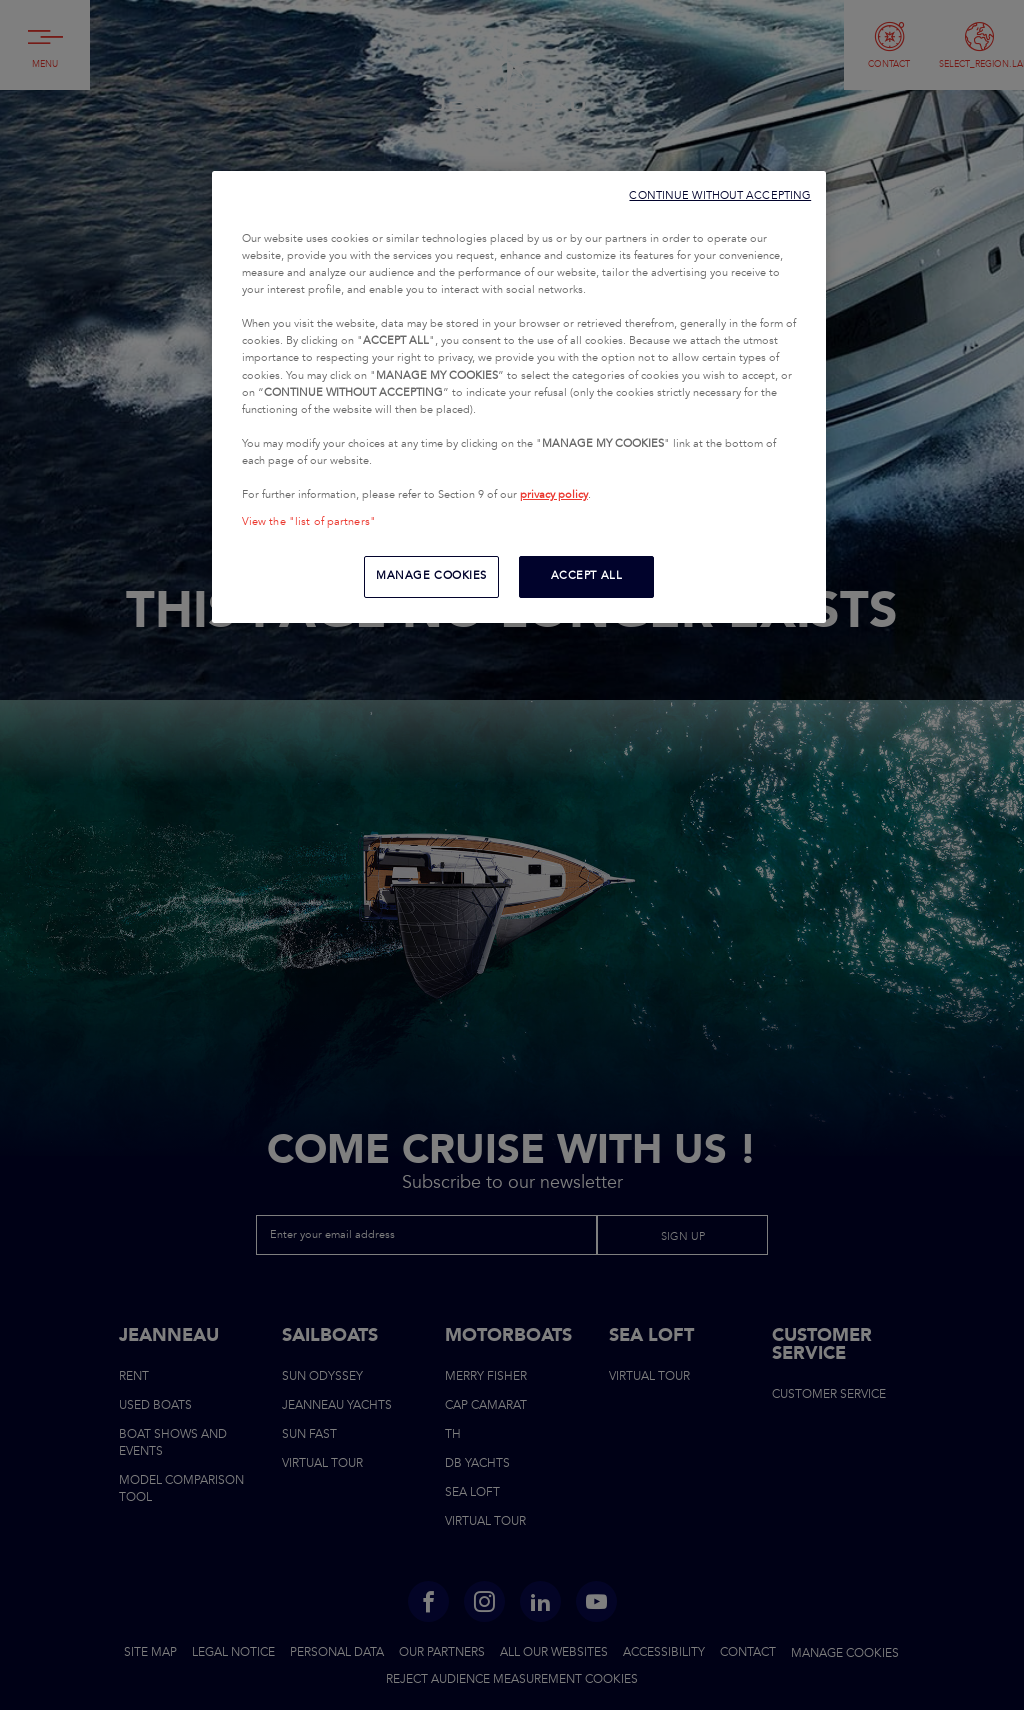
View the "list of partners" (309, 522)
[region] (519, 397)
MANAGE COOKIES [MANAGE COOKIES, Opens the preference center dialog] (431, 576)
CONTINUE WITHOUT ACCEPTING (720, 195)
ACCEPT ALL (587, 576)
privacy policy (554, 495)
